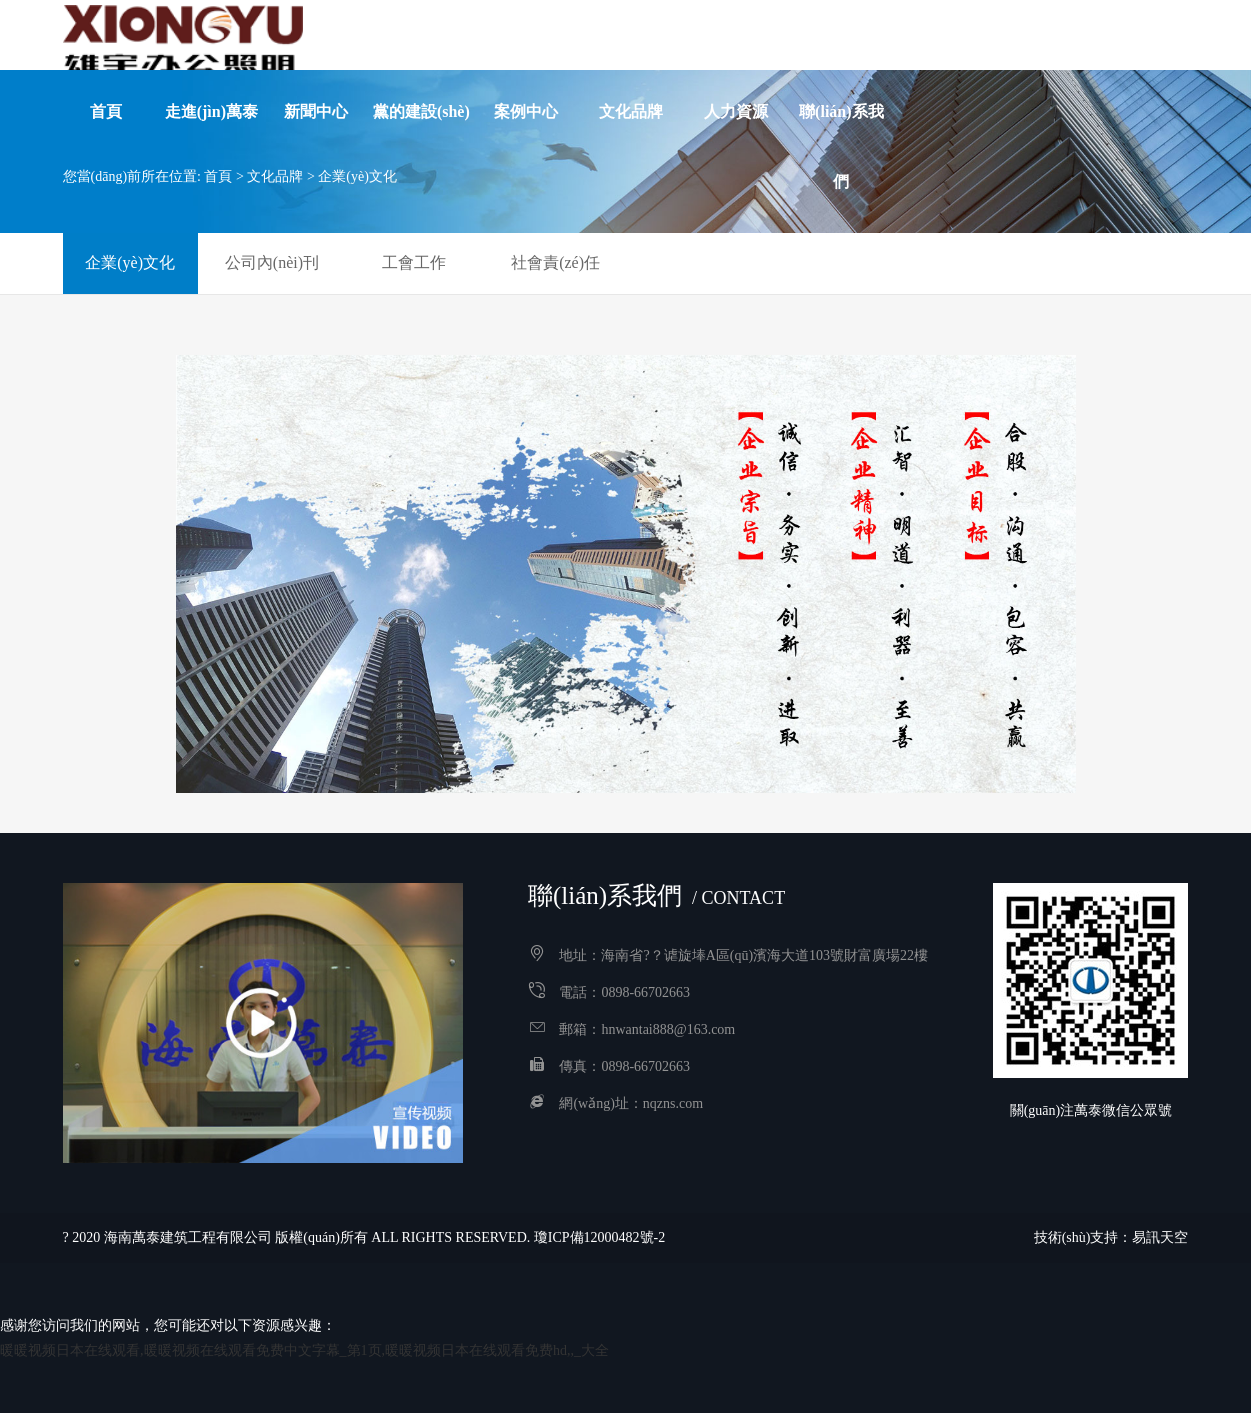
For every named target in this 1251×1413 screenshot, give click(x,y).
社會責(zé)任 (555, 262)
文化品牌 (275, 176)
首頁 (218, 176)
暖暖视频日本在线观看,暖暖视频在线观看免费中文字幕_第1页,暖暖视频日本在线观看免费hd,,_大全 (304, 1350)
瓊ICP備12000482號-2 (599, 1237)
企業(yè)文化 (357, 176)
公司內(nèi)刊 (272, 262)
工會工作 (414, 262)
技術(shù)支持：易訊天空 (1111, 1237)
